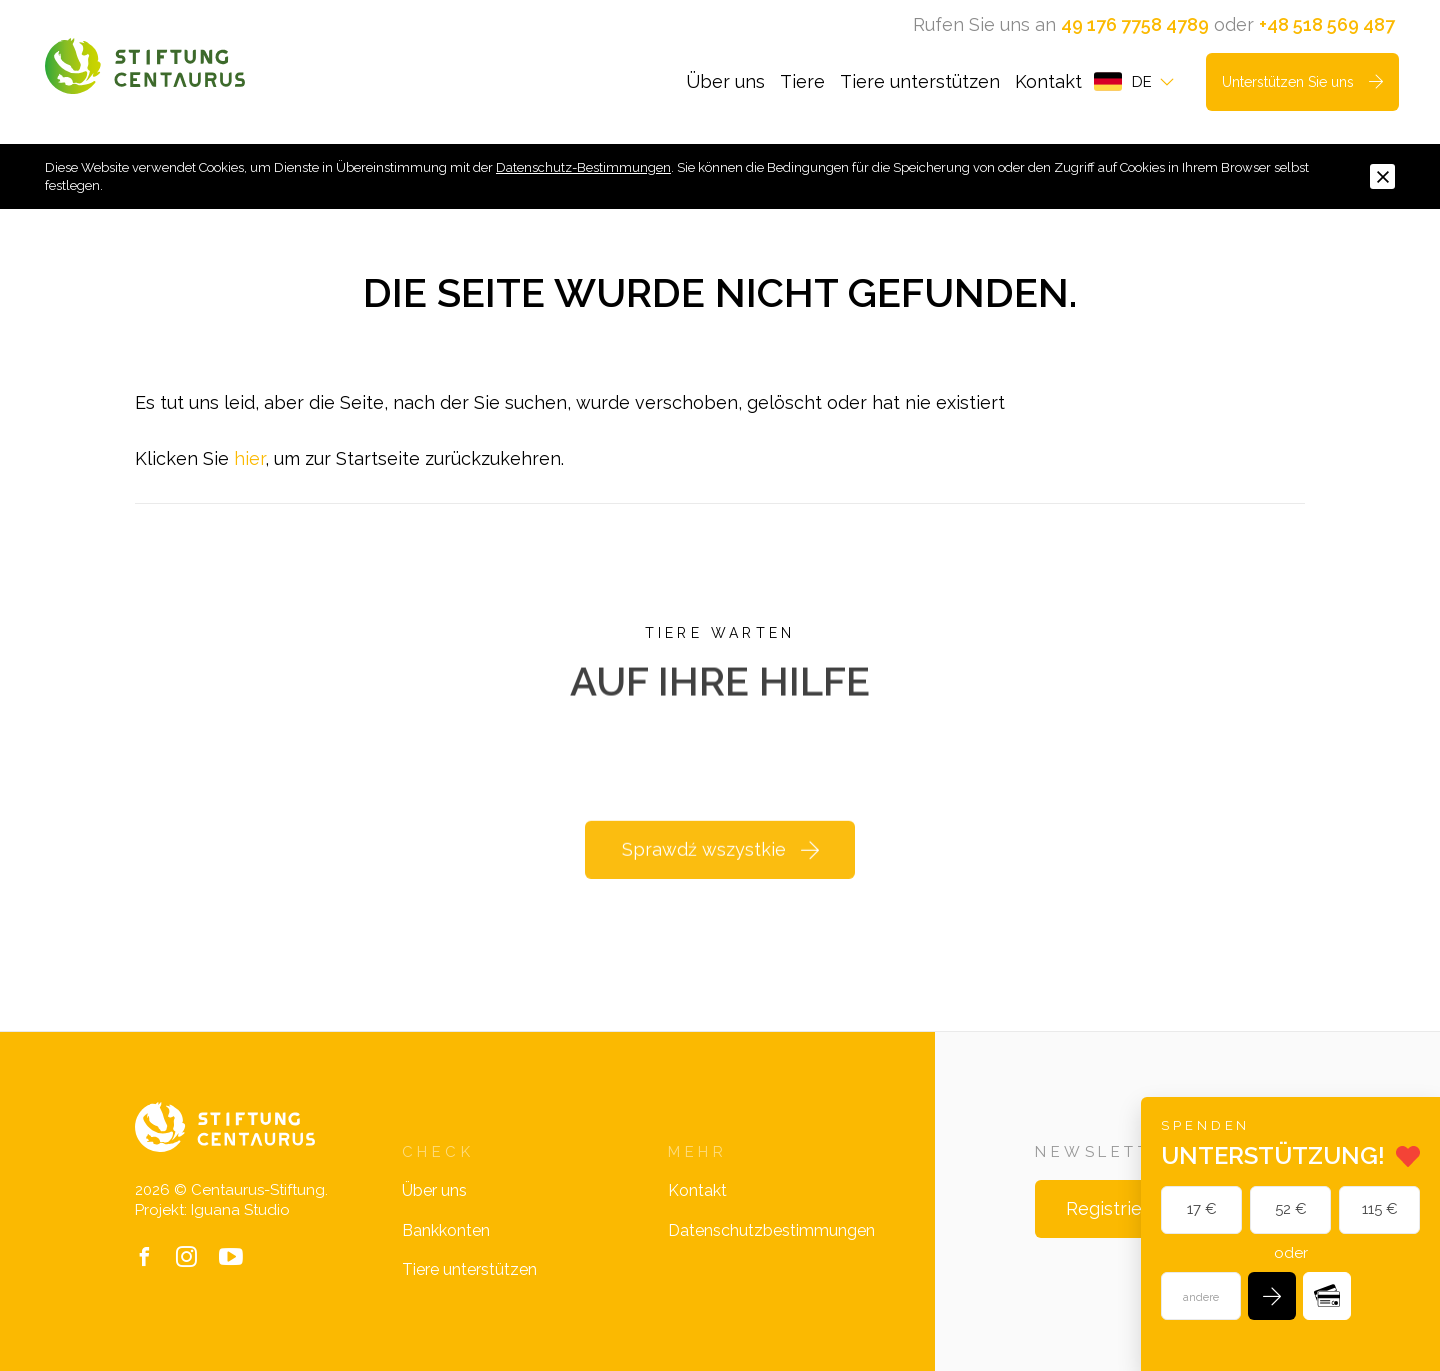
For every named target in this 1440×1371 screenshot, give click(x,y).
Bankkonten (446, 1230)
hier (249, 458)
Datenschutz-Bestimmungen (583, 167)
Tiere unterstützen (920, 81)
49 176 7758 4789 (1135, 24)
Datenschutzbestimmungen (771, 1230)
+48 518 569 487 (1327, 24)
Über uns (725, 81)
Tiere (802, 81)
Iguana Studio (240, 1210)
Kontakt (1048, 81)
